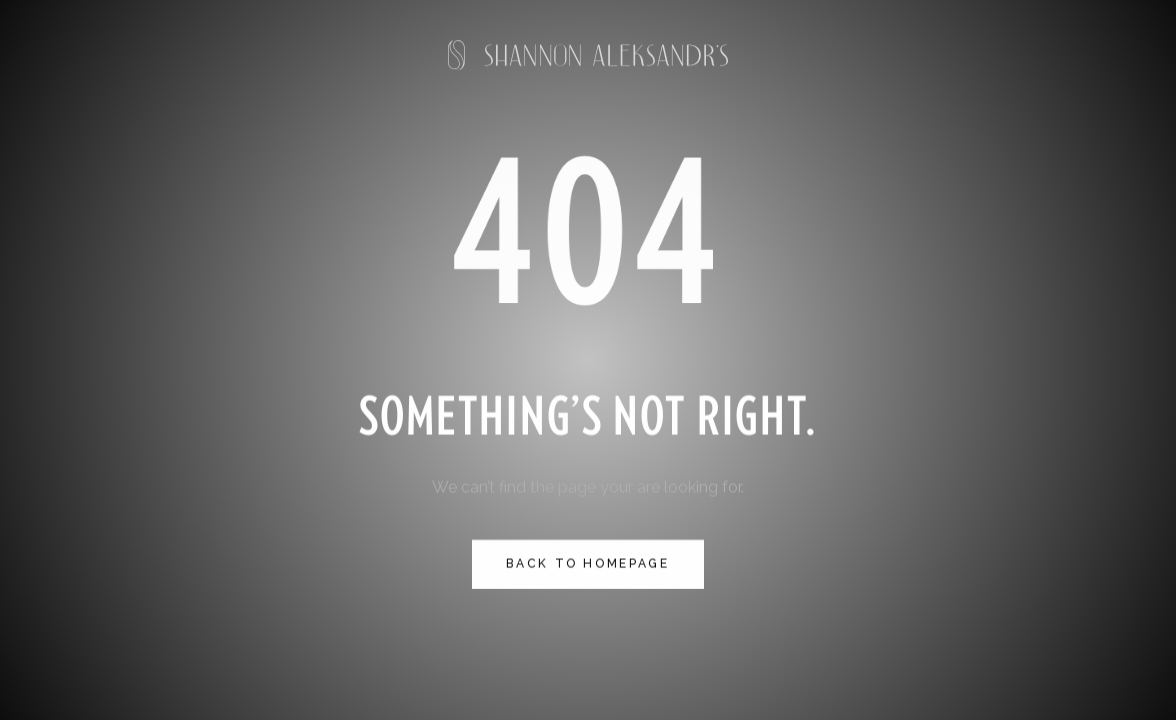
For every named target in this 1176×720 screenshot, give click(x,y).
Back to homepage (587, 565)
